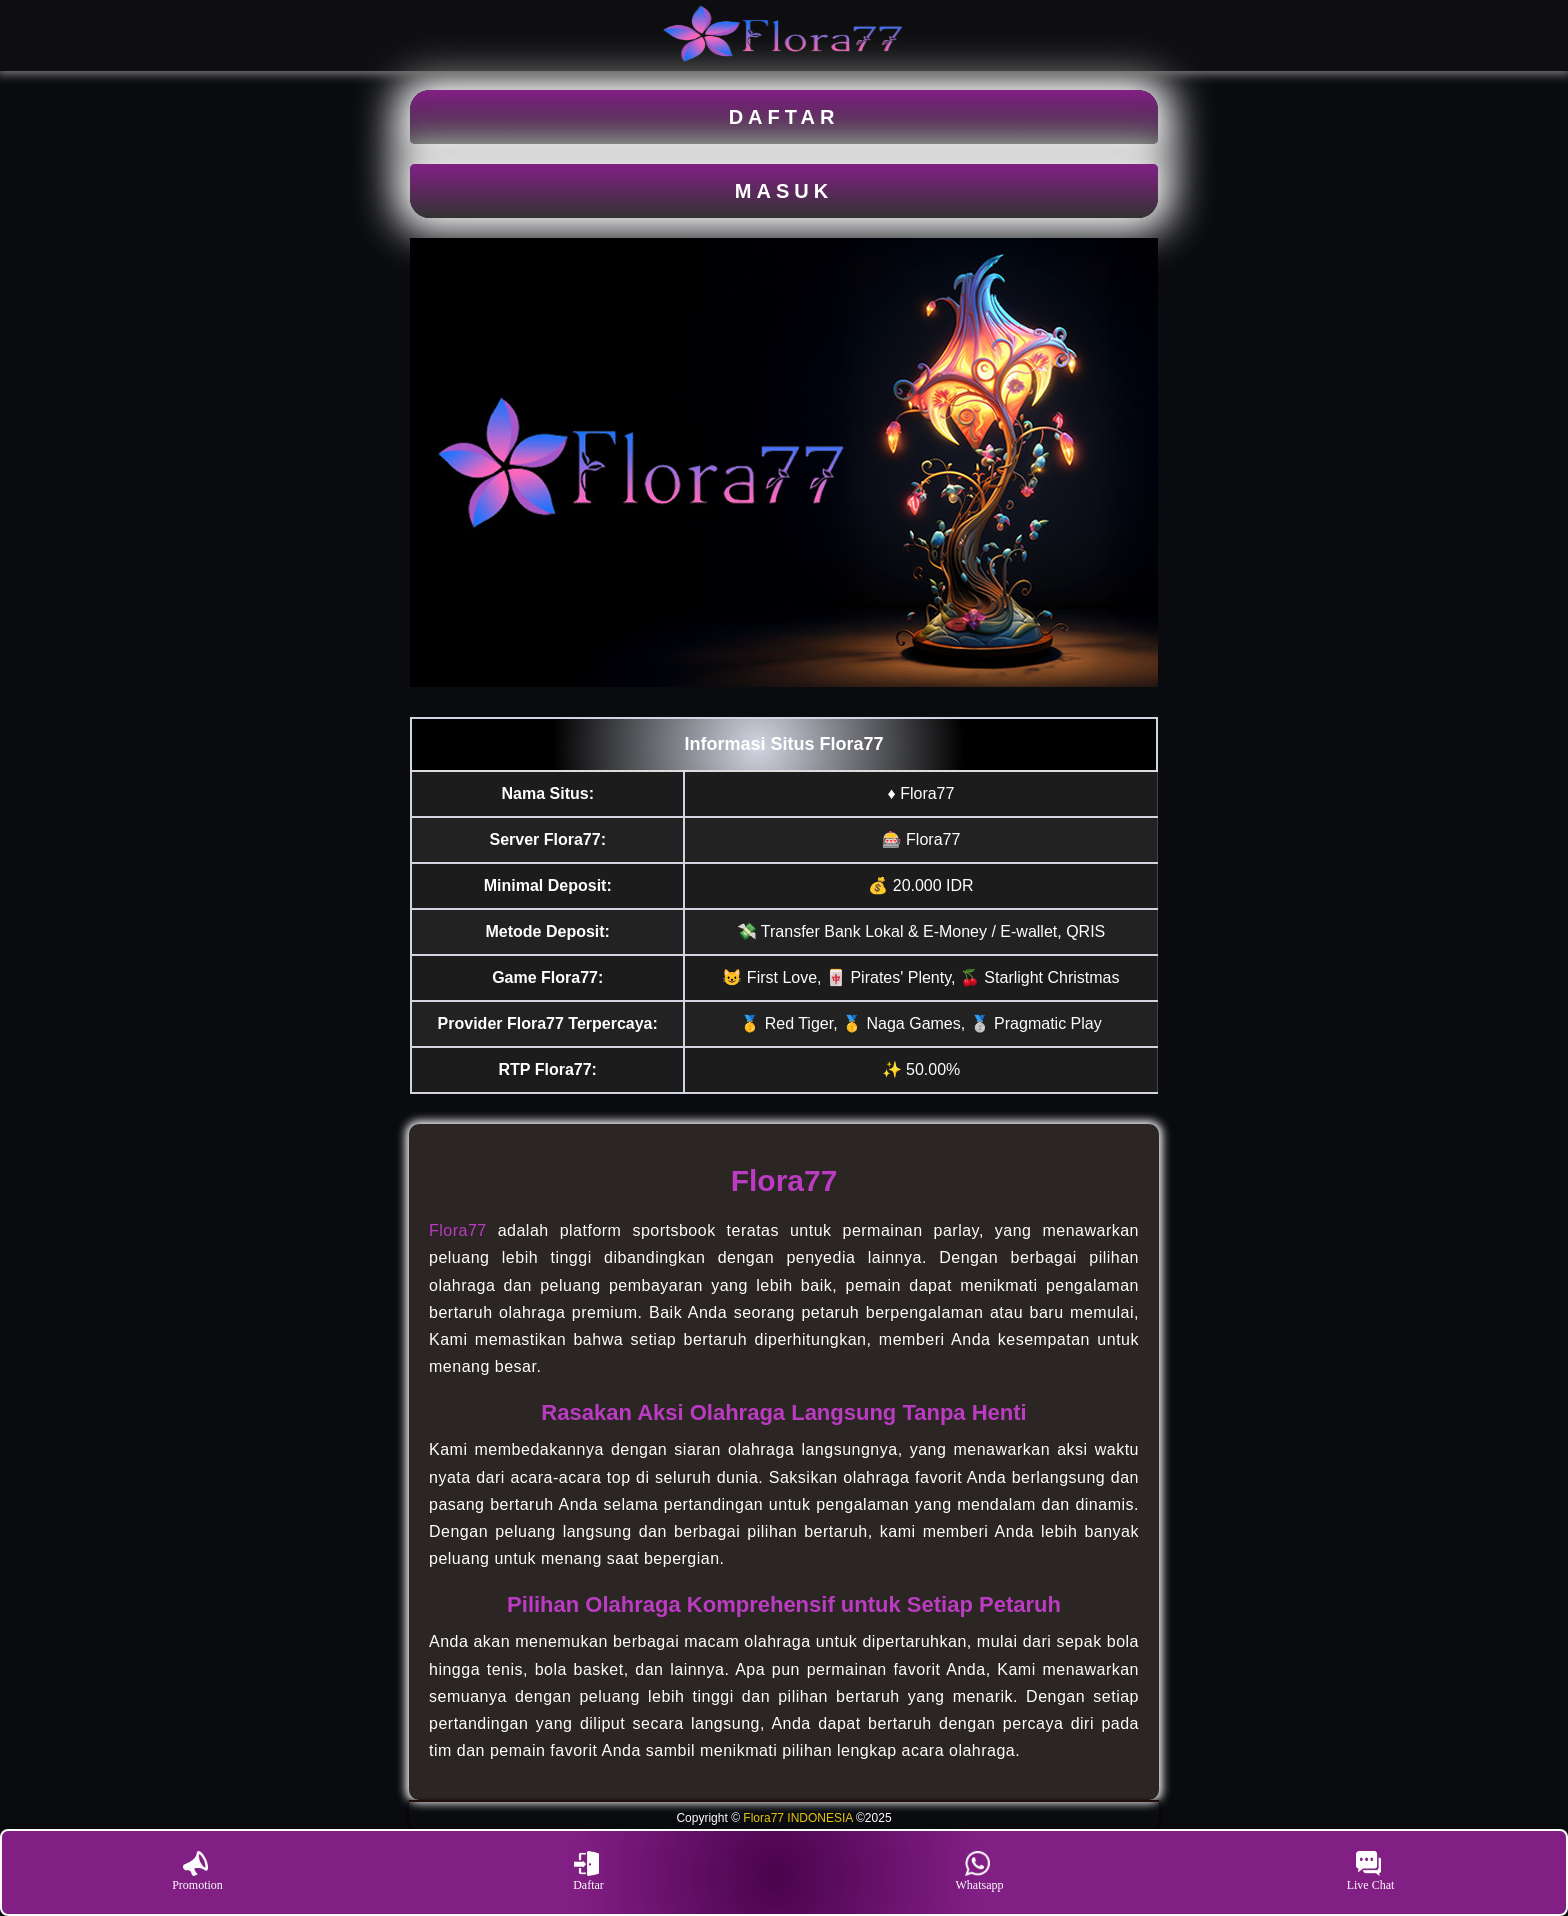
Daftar (588, 1871)
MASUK (784, 191)
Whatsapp (980, 1871)
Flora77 (458, 1230)
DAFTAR (784, 117)
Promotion (197, 1871)
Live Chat (1371, 1871)
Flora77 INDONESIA (797, 1818)
